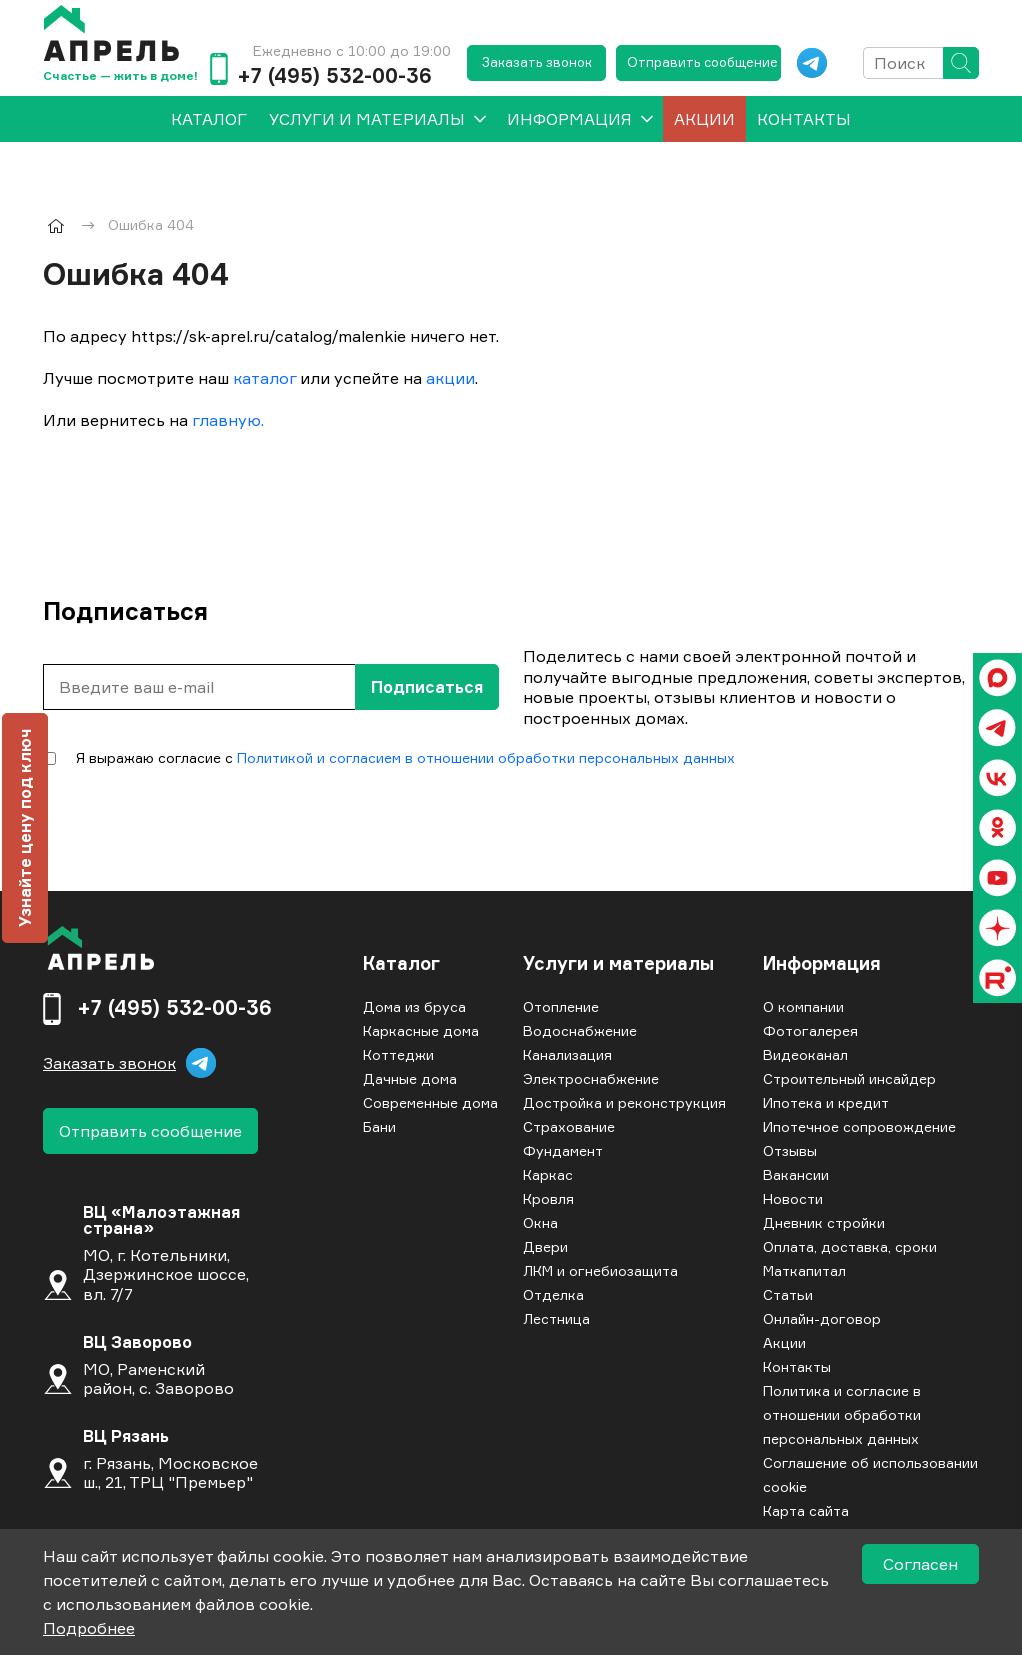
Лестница (556, 1318)
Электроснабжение (591, 1078)
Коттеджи (398, 1054)
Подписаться (427, 687)
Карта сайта (806, 1510)
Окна (540, 1222)
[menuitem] (209, 119)
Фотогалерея (810, 1030)
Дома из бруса (414, 1006)
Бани (379, 1126)
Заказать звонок (537, 62)
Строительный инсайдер (849, 1078)
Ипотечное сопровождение (859, 1126)
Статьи (788, 1294)
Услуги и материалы (367, 119)
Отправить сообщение (702, 62)
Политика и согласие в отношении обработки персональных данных (842, 1414)
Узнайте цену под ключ (25, 828)
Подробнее (89, 1628)
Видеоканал (805, 1054)
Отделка (553, 1294)
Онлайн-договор (822, 1318)
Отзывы (790, 1150)
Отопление (561, 1006)
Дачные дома (410, 1078)
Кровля (548, 1198)
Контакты (804, 119)
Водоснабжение (580, 1030)
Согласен (920, 1564)
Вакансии (796, 1174)
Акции (704, 119)
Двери (545, 1246)
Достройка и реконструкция (624, 1102)
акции (450, 378)
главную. (228, 420)
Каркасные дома (421, 1030)
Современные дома (430, 1102)
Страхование (569, 1126)
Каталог (401, 964)
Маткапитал (804, 1270)
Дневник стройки (824, 1222)
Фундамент (563, 1150)
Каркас (548, 1174)
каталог (264, 378)
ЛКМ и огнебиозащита (600, 1270)
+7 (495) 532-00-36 (334, 76)
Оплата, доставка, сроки (850, 1246)
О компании (803, 1006)
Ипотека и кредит (826, 1102)
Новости (793, 1198)
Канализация (567, 1054)
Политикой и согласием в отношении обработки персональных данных (486, 757)
